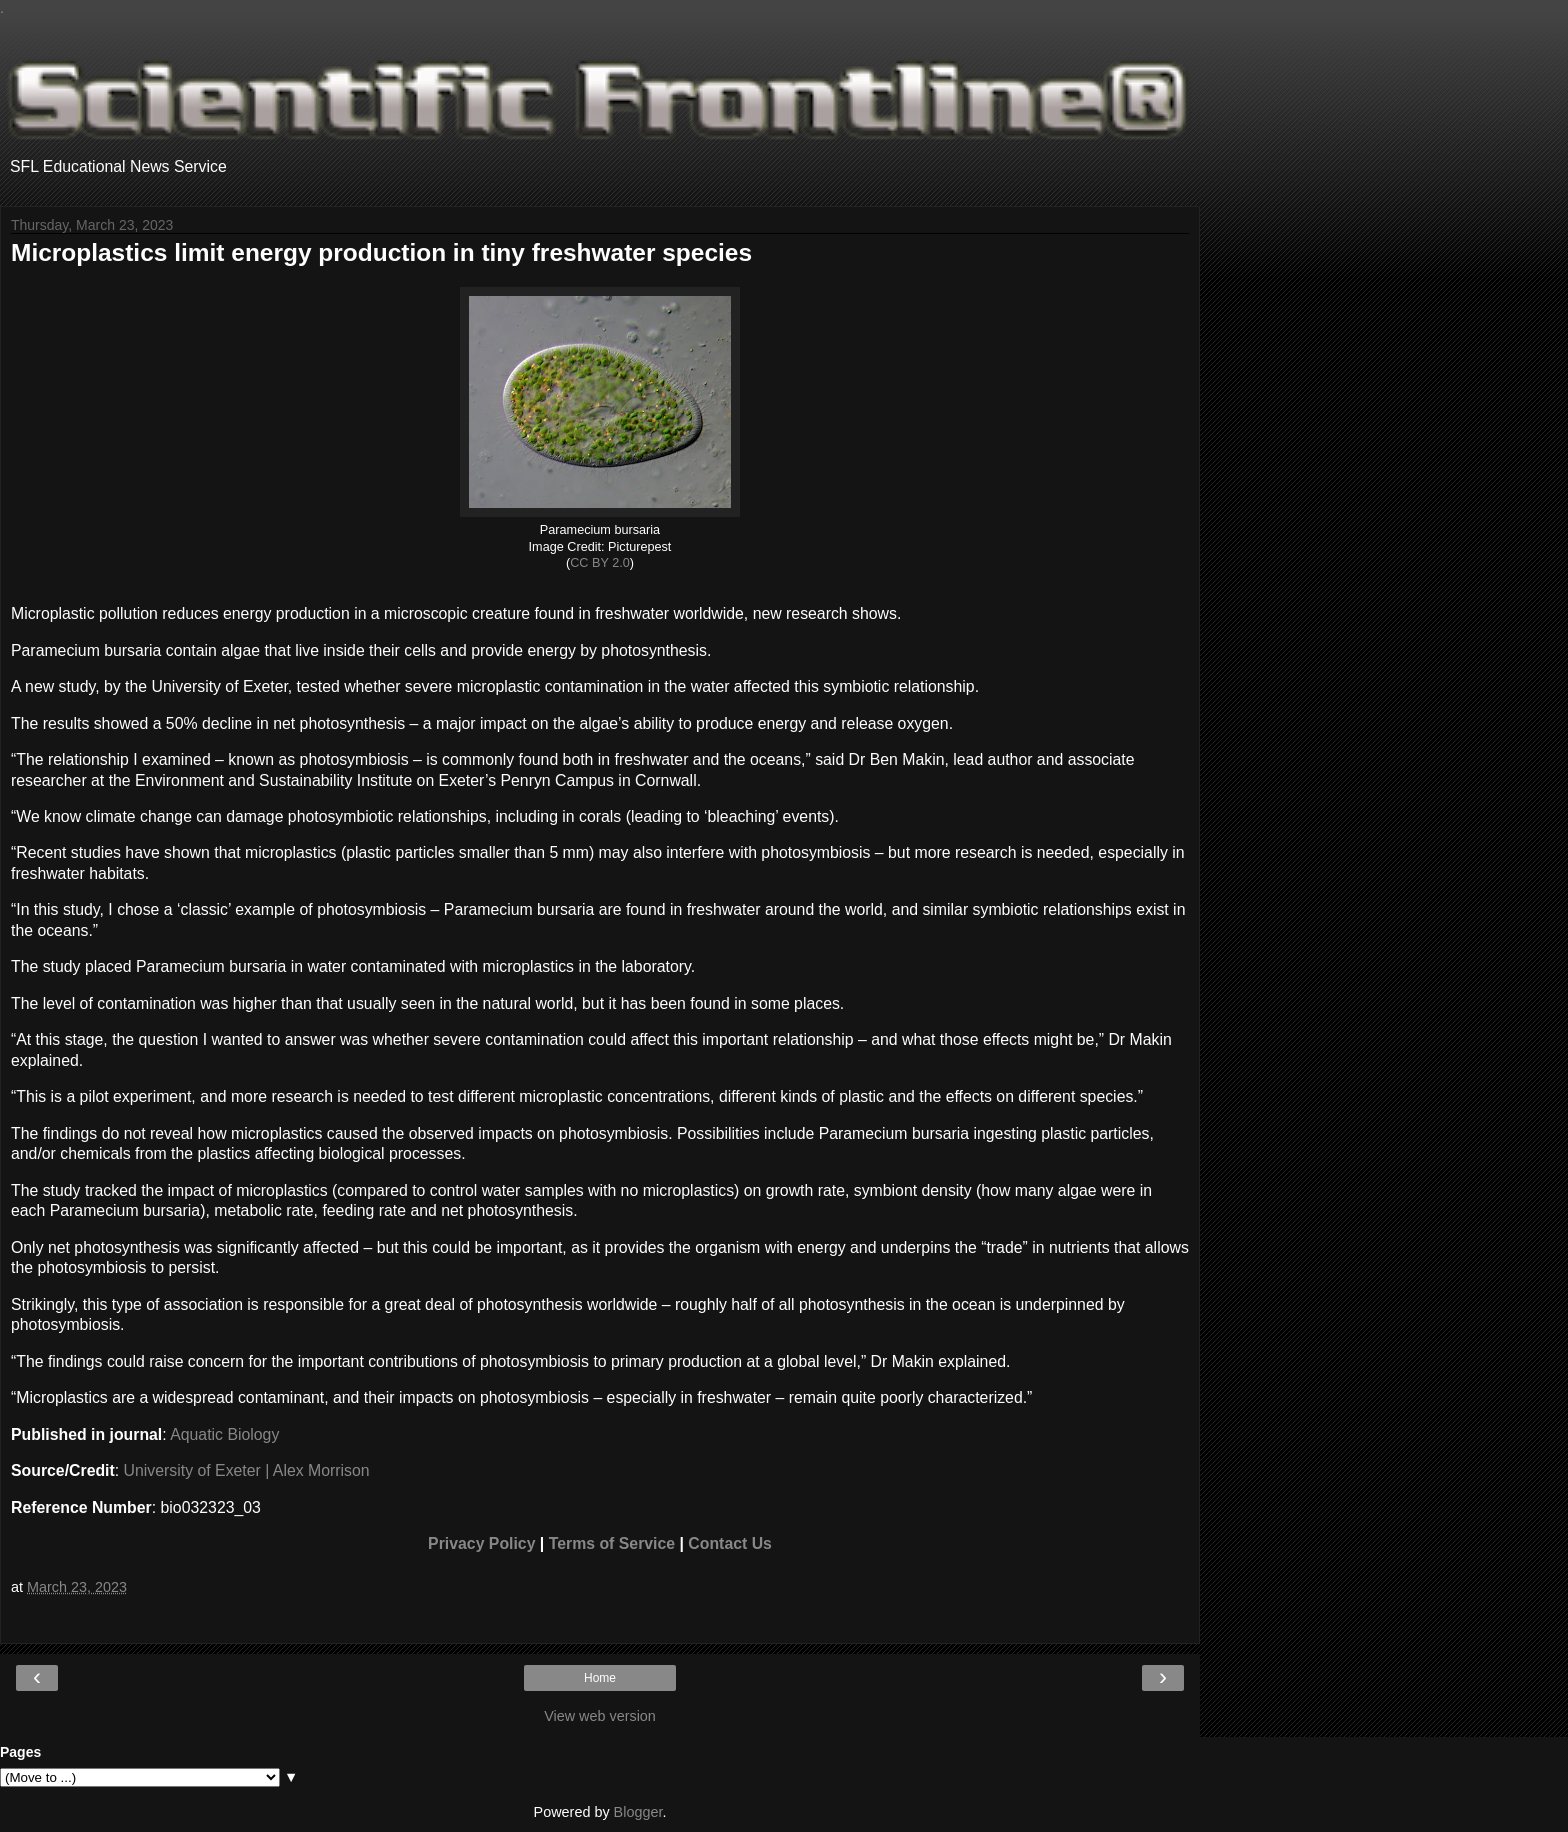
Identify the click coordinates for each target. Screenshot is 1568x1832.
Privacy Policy (481, 1543)
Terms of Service (612, 1543)
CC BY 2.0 (600, 563)
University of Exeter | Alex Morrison (247, 1470)
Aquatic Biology (224, 1434)
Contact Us (730, 1543)
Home (600, 1678)
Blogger (638, 1812)
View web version (600, 1716)
